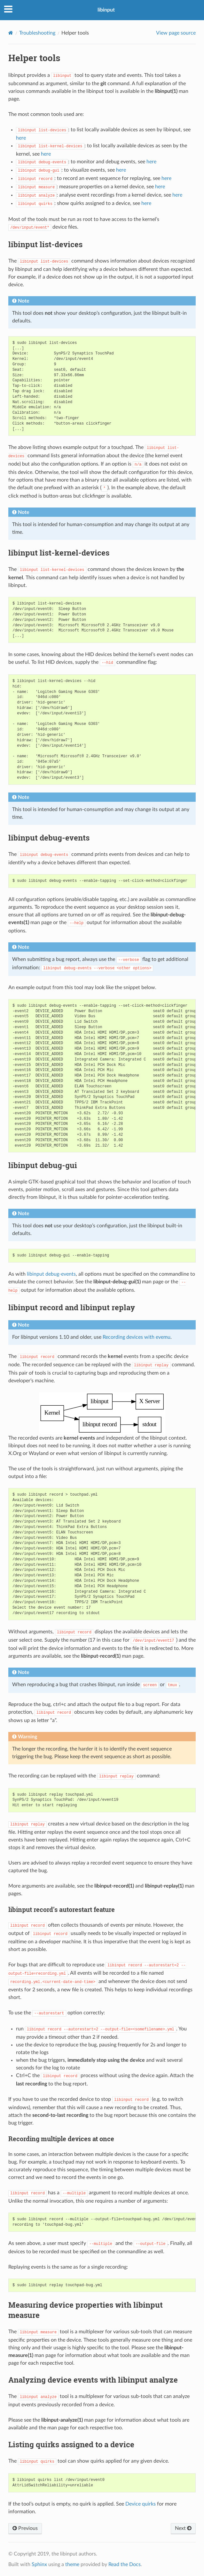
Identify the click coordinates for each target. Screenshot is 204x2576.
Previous (25, 2528)
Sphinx (39, 2564)
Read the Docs (124, 2564)
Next (183, 2528)
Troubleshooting (37, 33)
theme (72, 2564)
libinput (106, 9)
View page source (176, 33)
